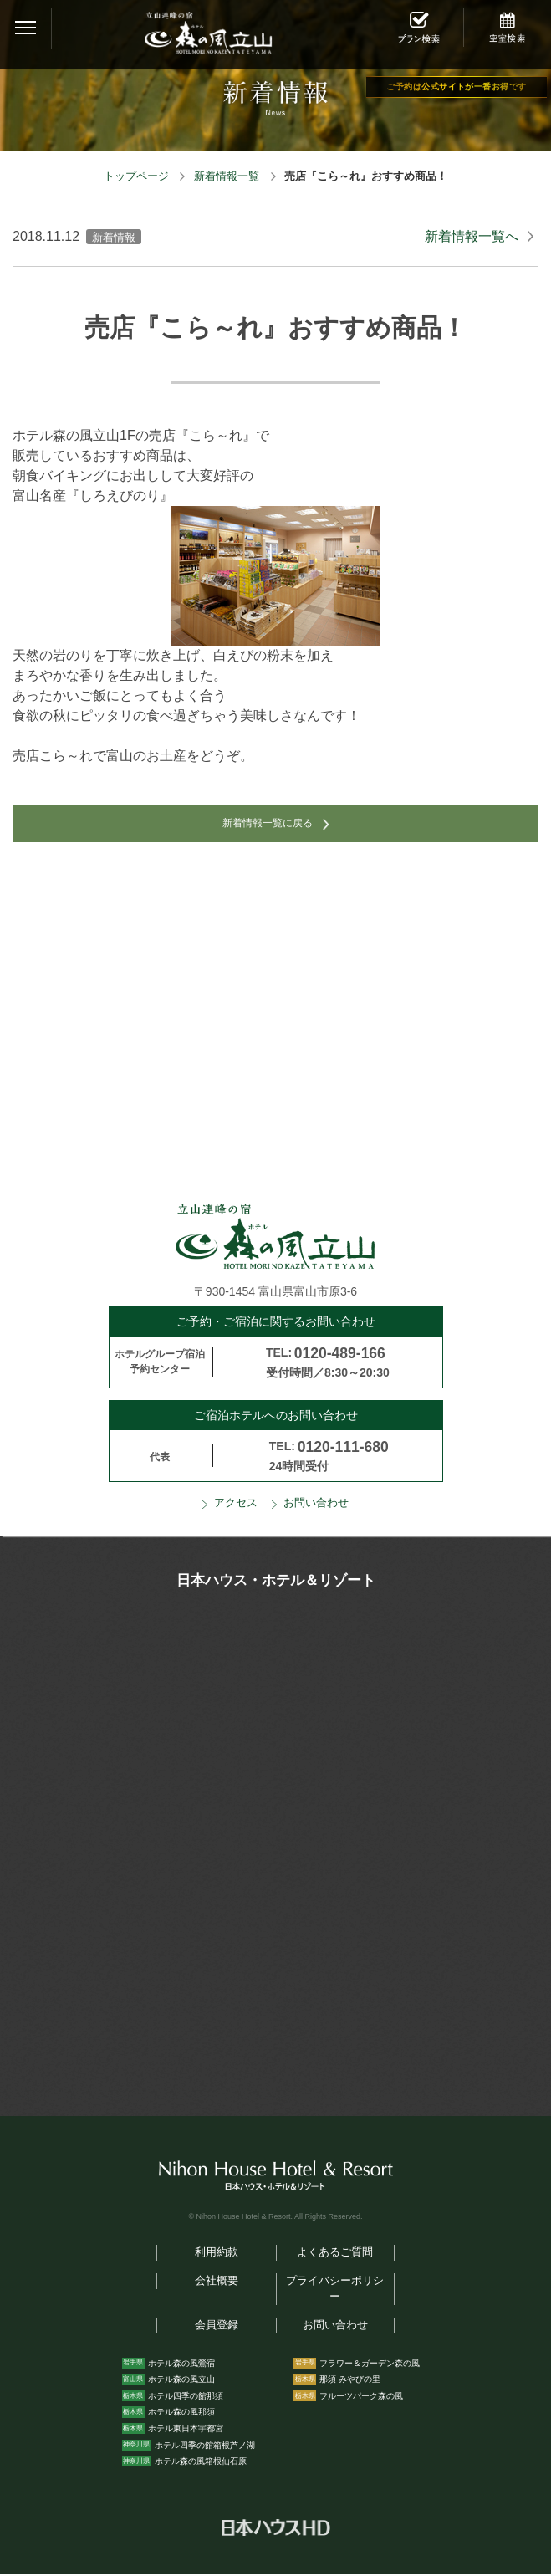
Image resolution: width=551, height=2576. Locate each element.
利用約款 (216, 2254)
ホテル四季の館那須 (185, 2396)
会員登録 (216, 2326)
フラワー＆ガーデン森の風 (369, 2364)
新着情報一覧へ (471, 236)
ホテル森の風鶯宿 (181, 2364)
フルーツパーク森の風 (361, 2396)
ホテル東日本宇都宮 (185, 2429)
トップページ (136, 176)
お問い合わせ (316, 1504)
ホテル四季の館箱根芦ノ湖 (205, 2446)
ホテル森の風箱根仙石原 (201, 2462)
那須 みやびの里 (349, 2380)
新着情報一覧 (226, 176)
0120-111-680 (343, 1447)
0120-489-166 (339, 1354)
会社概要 (216, 2282)
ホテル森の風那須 (181, 2413)
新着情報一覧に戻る (267, 824)
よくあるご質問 (335, 2254)
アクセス (236, 1504)
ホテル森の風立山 (181, 2380)
